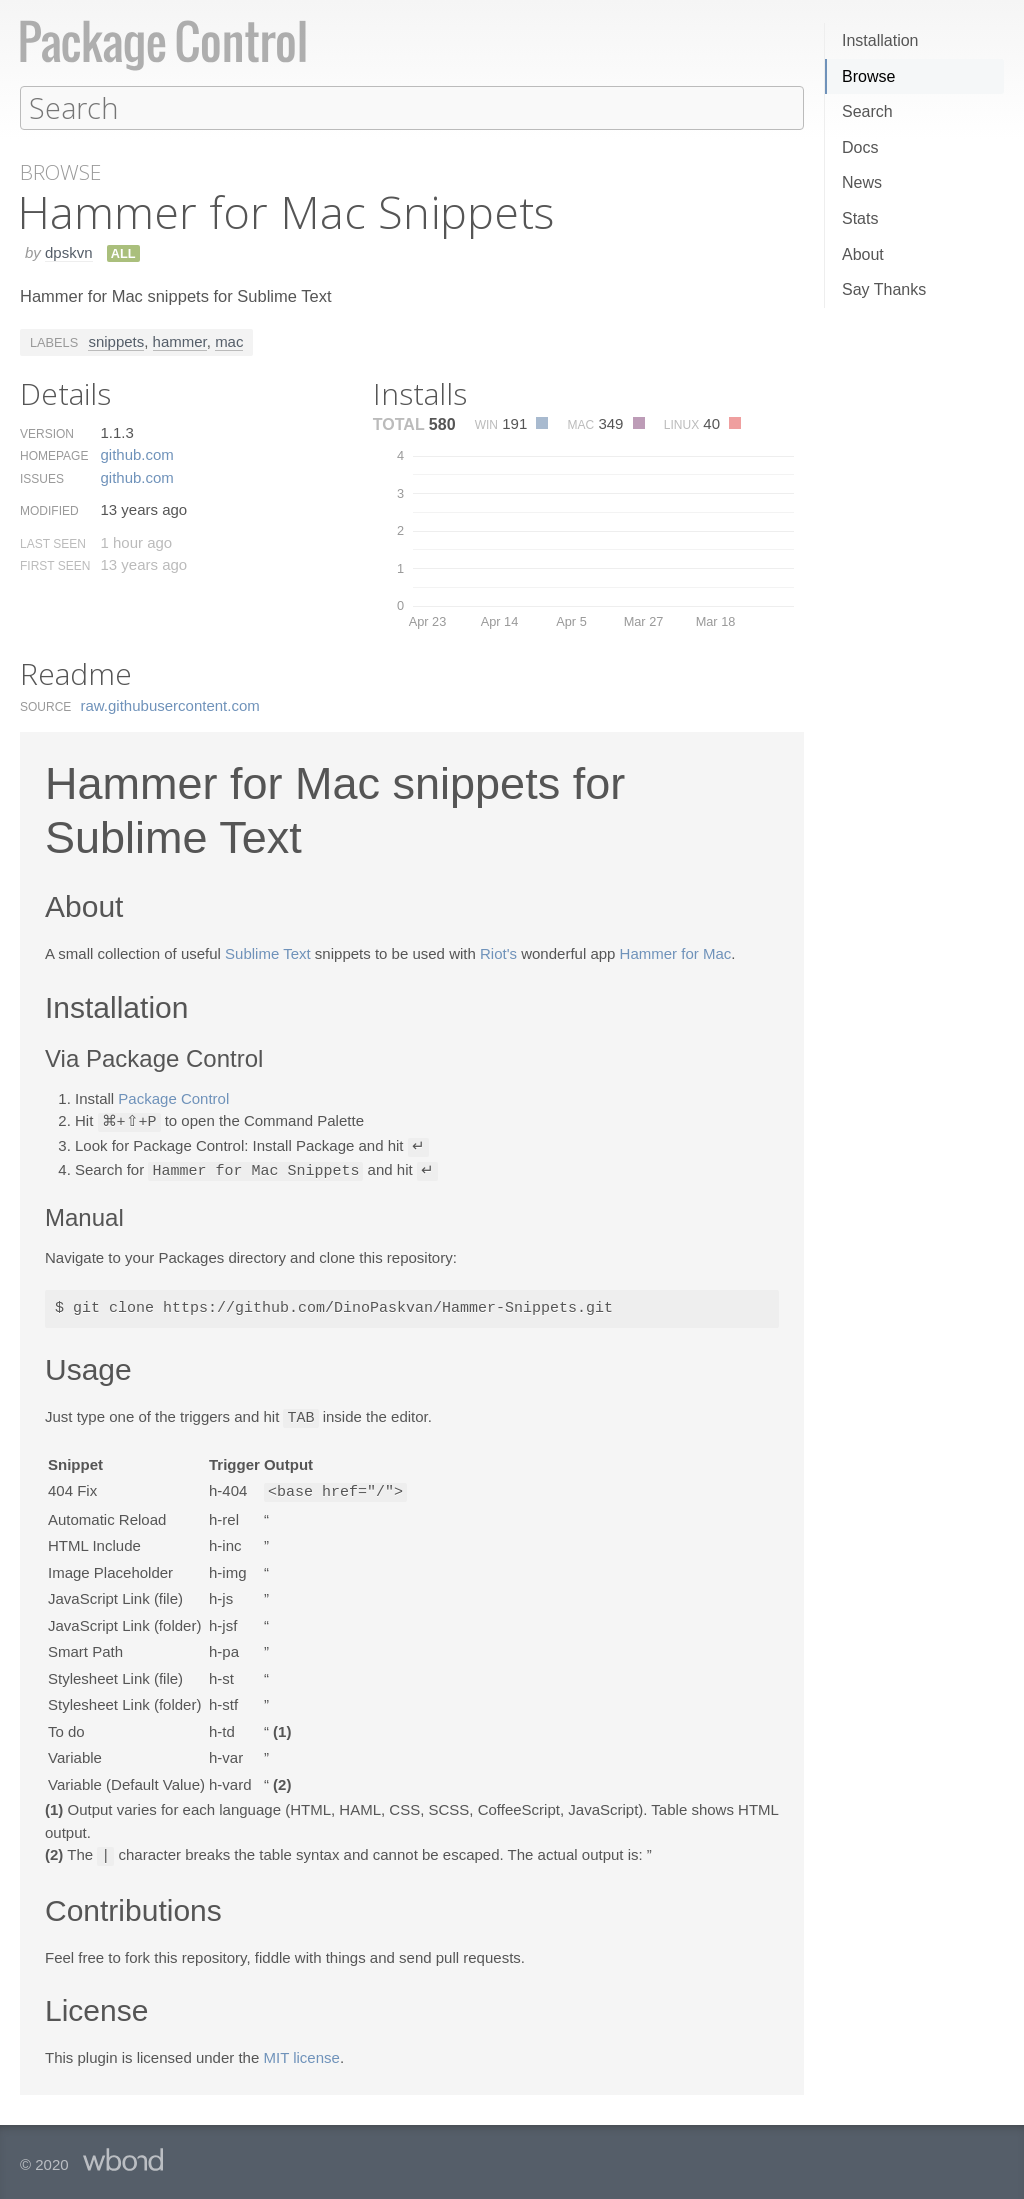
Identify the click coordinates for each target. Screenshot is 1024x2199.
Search (867, 111)
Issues (42, 478)
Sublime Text (268, 952)
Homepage (54, 455)
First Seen (55, 565)
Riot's (498, 952)
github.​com (136, 453)
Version (47, 433)
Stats (860, 218)
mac (229, 340)
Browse (868, 76)
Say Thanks (884, 289)
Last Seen (53, 543)
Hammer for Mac (676, 952)
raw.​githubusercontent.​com (170, 704)
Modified (49, 510)
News (862, 182)
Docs (860, 147)
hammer (180, 340)
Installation (880, 40)
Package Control (173, 1097)
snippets (116, 340)
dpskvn (69, 251)
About (863, 254)
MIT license (301, 2050)
